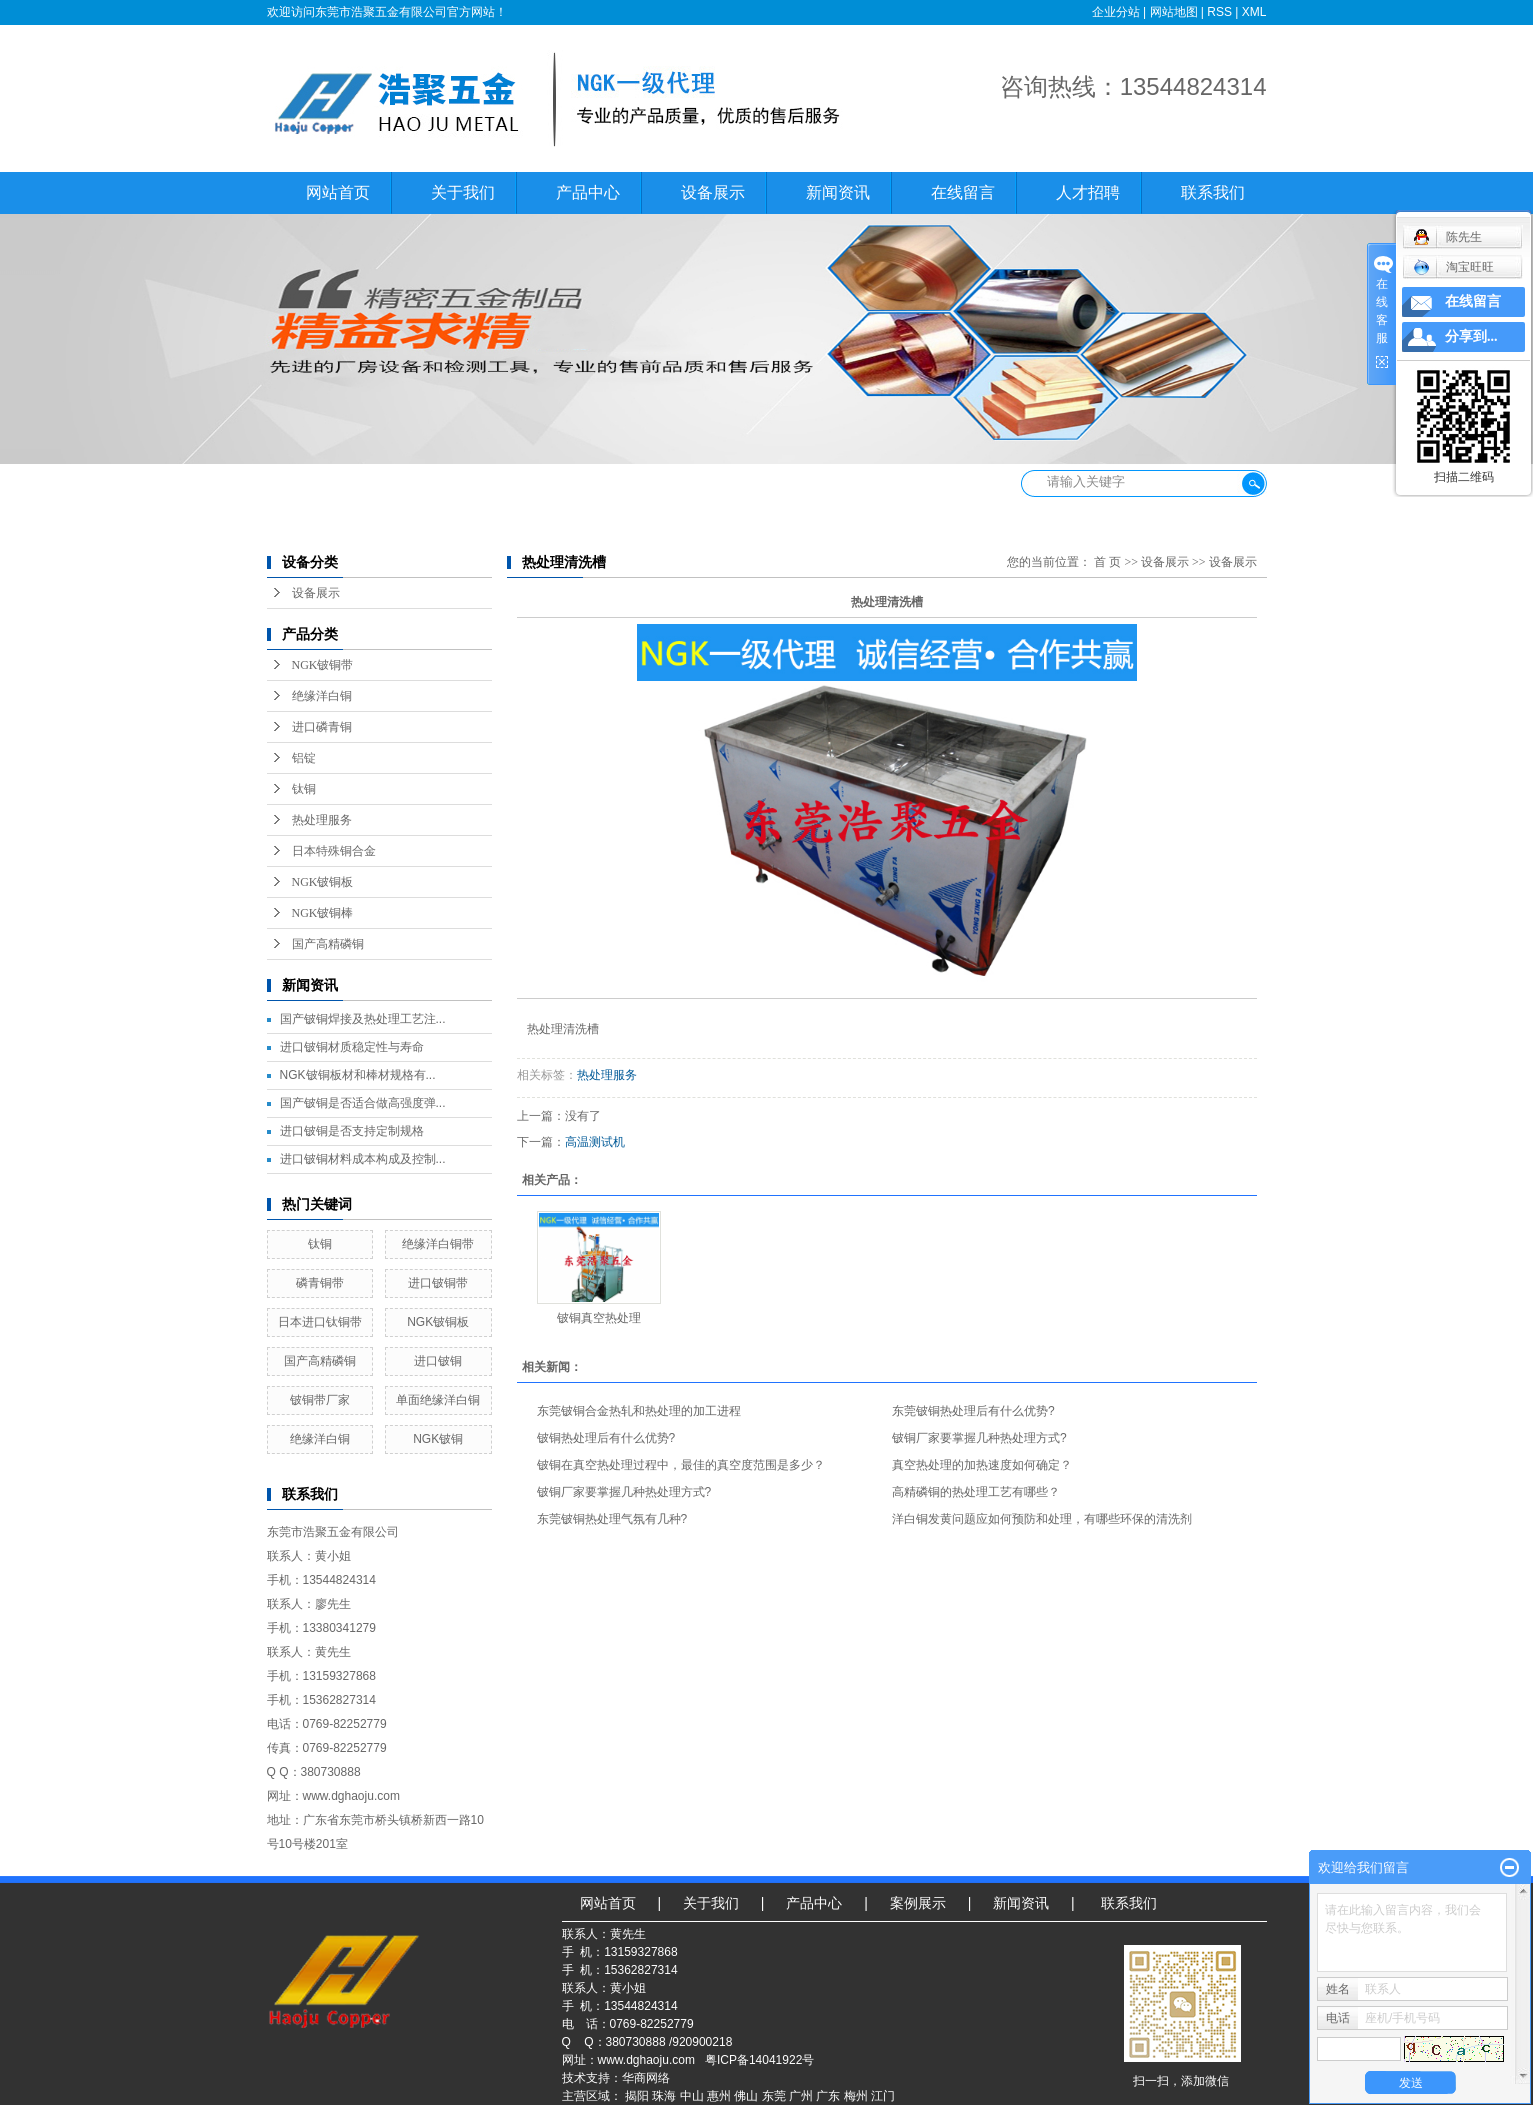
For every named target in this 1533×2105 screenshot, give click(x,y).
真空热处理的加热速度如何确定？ (982, 1465)
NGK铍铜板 (323, 882)
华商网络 (646, 2078)
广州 (801, 2096)
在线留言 (963, 192)
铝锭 (304, 758)
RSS (1219, 12)
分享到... (1471, 336)
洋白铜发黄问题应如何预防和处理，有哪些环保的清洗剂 (1042, 1519)
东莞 (774, 2096)
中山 (692, 2096)
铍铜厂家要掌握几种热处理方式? (979, 1438)
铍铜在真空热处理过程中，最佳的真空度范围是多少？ (681, 1465)
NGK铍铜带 (323, 665)
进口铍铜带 (438, 1283)
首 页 (1107, 562)
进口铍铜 (438, 1361)
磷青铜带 (320, 1283)
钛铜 (304, 789)
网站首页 (338, 192)
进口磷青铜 (322, 727)
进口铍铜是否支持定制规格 (352, 1131)
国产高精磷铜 (328, 944)
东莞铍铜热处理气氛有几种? (612, 1519)
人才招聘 (1088, 192)
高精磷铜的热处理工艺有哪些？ (976, 1492)
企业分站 (1116, 12)
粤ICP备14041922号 (759, 2060)
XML (1254, 12)
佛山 (746, 2096)
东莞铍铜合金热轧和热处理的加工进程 (639, 1411)
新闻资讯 (838, 192)
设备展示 (713, 192)
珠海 (664, 2096)
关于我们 (463, 192)
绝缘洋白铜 (322, 696)
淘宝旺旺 (1453, 267)
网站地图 (1174, 12)
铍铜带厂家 (320, 1400)
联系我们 (1213, 192)
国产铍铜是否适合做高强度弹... (363, 1103)
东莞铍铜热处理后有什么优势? (973, 1411)
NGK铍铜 (438, 1439)
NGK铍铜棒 (323, 913)
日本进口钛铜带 (320, 1322)
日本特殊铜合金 (334, 851)
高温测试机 (595, 1142)
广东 (828, 2096)
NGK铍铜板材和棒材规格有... (358, 1075)
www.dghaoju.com (646, 2060)
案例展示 (918, 1903)
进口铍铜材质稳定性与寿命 (352, 1047)
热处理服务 (322, 820)
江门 (883, 2096)
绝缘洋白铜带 (438, 1244)
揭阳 (637, 2096)
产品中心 (588, 192)
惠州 (719, 2096)
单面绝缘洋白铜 (438, 1400)
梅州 (856, 2096)
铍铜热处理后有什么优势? (606, 1438)
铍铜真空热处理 (599, 1318)
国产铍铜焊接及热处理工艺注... (363, 1019)
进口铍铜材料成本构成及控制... (363, 1159)
